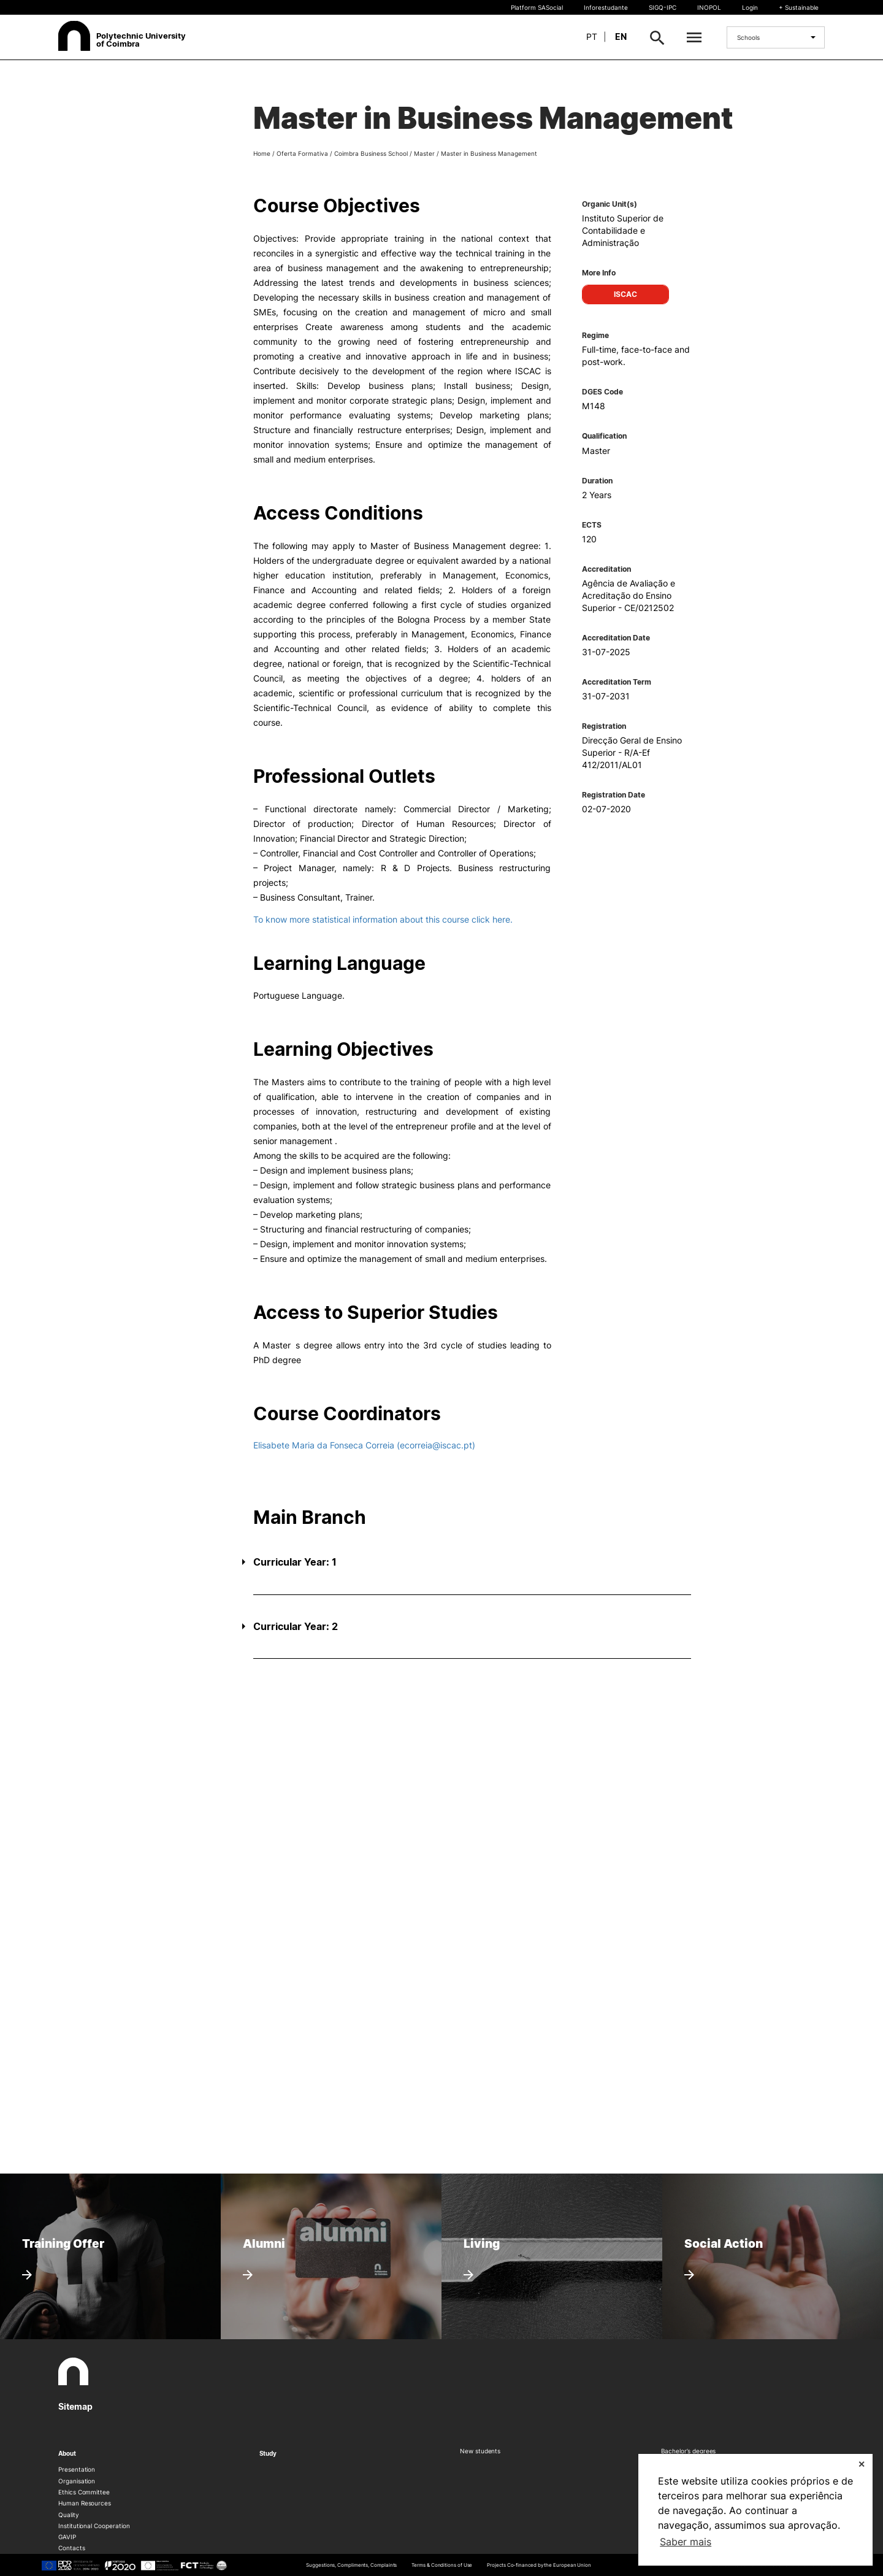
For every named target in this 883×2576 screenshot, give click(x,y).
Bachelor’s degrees (688, 2451)
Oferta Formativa (302, 153)
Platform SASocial (537, 7)
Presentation (76, 2469)
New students (480, 2451)
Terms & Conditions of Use (441, 2565)
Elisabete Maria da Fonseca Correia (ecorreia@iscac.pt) (364, 1445)
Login (750, 7)
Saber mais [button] (685, 2542)
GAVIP (67, 2536)
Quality (68, 2514)
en (621, 36)
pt (591, 36)
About (67, 2453)
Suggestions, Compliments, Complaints (351, 2565)
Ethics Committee (84, 2492)
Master (424, 153)
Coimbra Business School (371, 153)
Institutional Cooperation (94, 2525)
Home (261, 153)
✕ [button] (861, 2464)
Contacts (71, 2547)
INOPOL (709, 7)
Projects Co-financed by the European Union (539, 2565)
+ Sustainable (799, 7)
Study (268, 2453)
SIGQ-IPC (662, 7)
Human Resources (84, 2503)
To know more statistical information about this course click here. (383, 919)
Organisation (76, 2481)
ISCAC (625, 294)
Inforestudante (606, 7)
